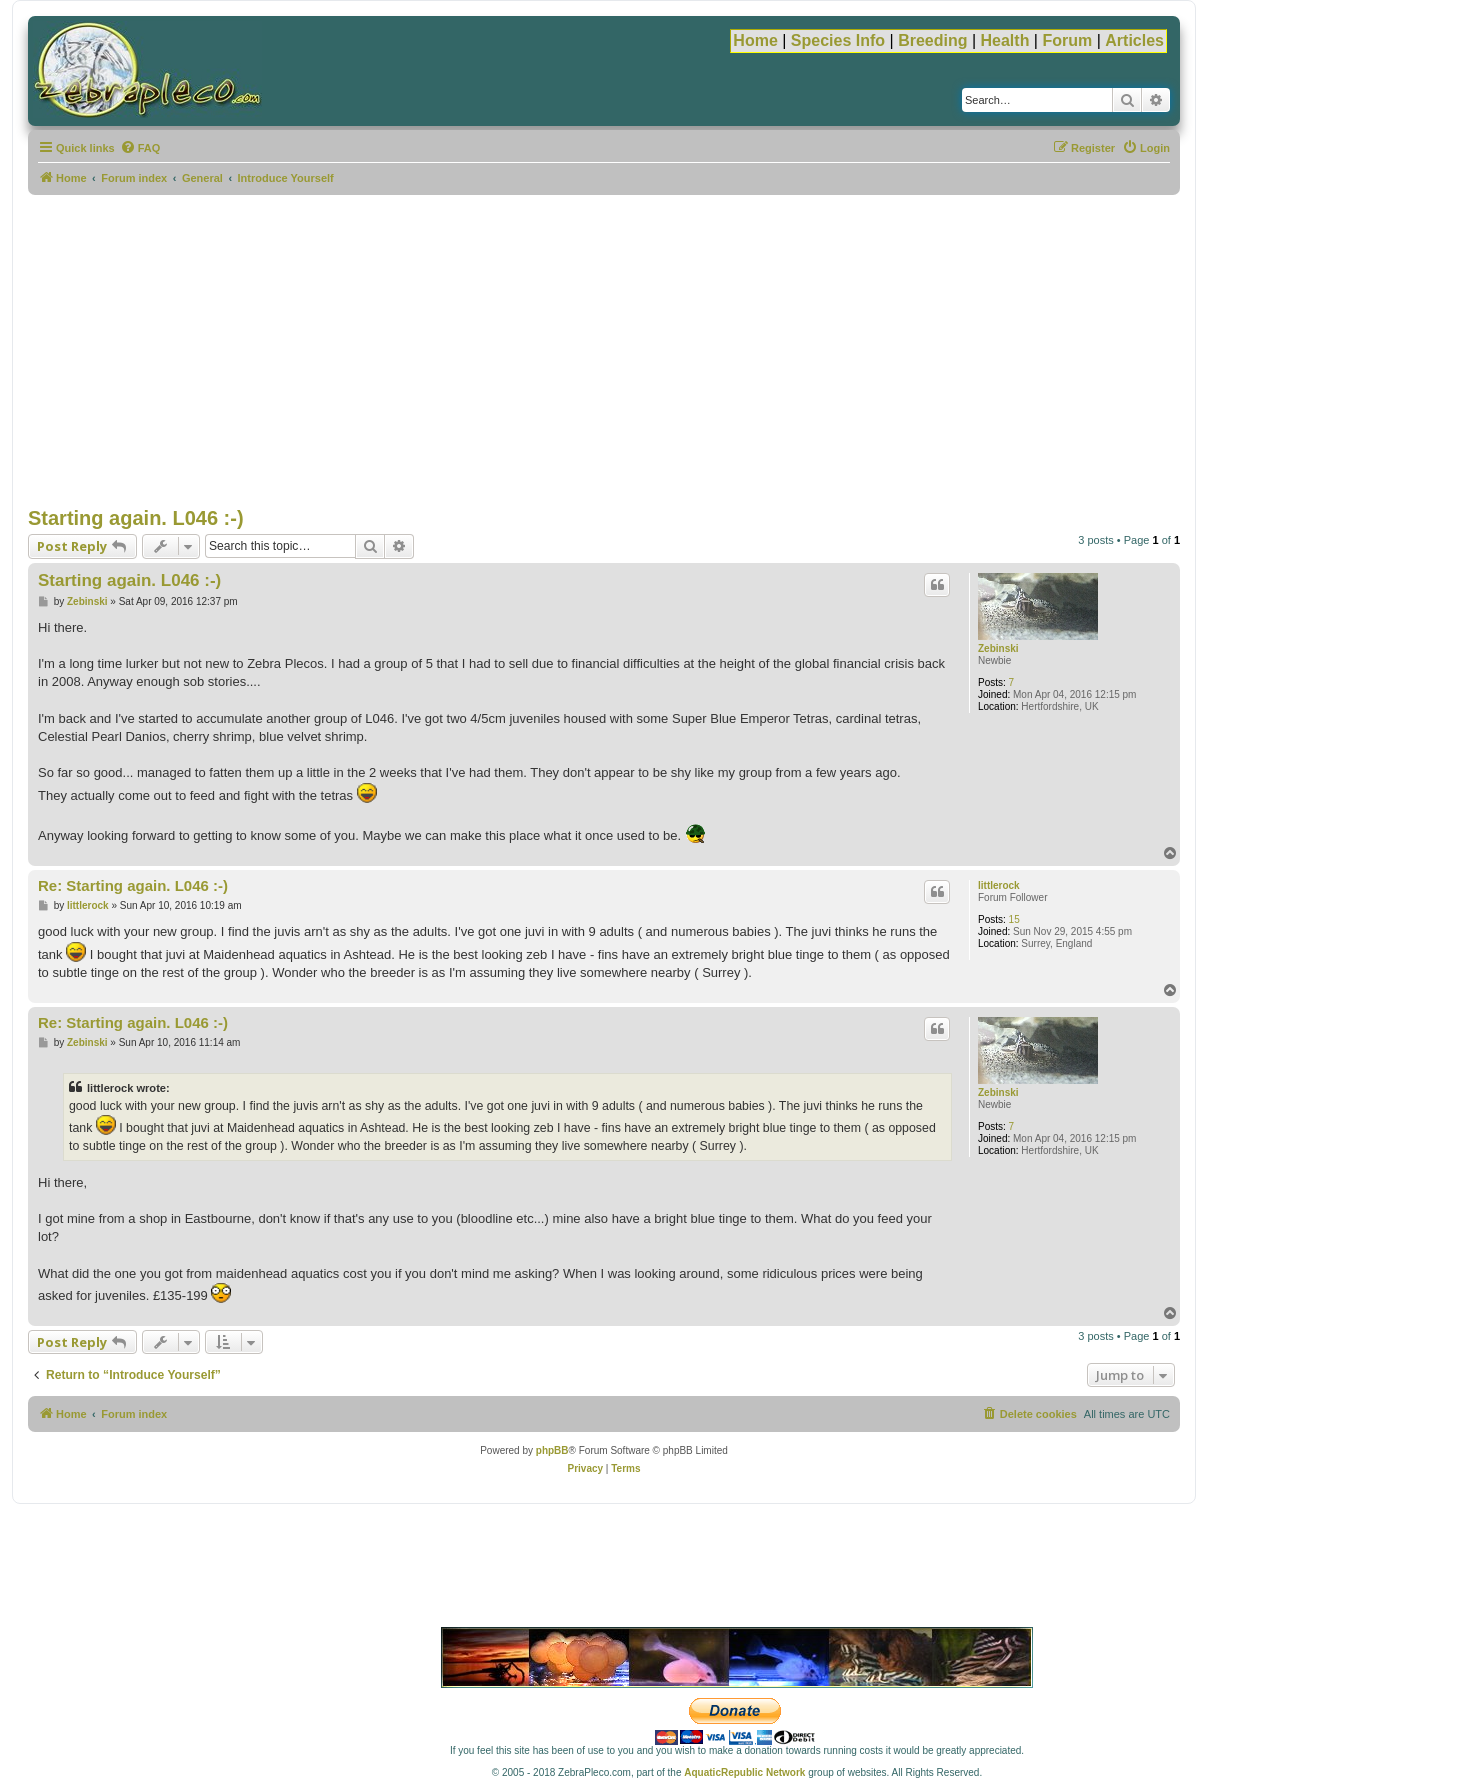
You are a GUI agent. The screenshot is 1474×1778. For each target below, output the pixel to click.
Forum (1067, 40)
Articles (1134, 40)
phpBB (552, 1450)
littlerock (999, 885)
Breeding (932, 40)
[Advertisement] (604, 351)
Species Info (838, 40)
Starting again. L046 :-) (136, 518)
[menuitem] (140, 148)
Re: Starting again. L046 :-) (133, 885)
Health (1005, 40)
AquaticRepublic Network (744, 1772)
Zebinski (998, 648)
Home (755, 40)
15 (1014, 919)
